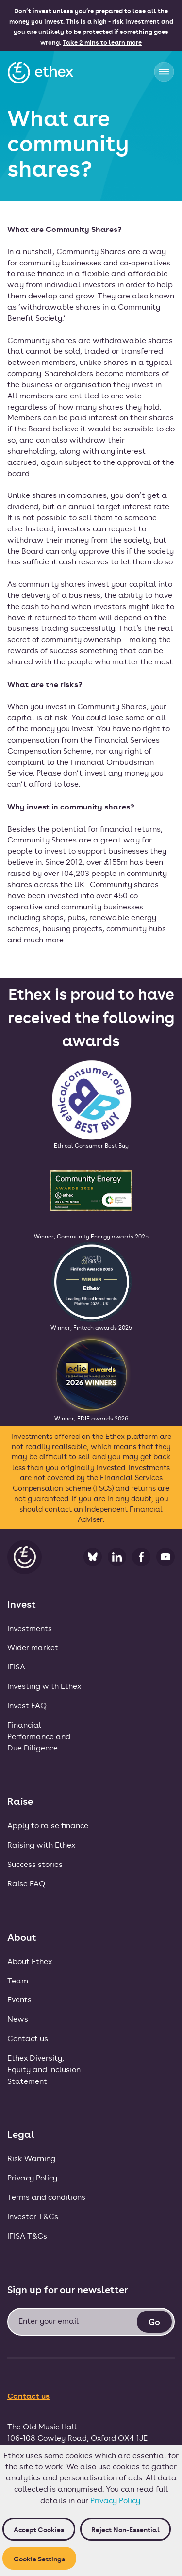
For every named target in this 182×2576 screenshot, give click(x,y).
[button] (164, 72)
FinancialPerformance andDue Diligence (38, 1736)
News (17, 2018)
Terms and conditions (46, 2196)
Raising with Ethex (41, 1844)
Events (19, 1999)
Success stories (35, 1863)
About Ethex (29, 1960)
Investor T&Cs (32, 2216)
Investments (29, 1628)
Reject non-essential (125, 2529)
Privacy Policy (115, 2500)
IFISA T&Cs (27, 2235)
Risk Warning (31, 2157)
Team (17, 1980)
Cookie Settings (39, 2558)
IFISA (16, 1666)
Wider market (32, 1646)
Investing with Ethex (44, 1685)
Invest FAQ (27, 1705)
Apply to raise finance (47, 1825)
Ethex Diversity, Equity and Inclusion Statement (44, 2069)
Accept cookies (39, 2529)
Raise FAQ (26, 1883)
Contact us (27, 2038)
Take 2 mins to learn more (102, 42)
